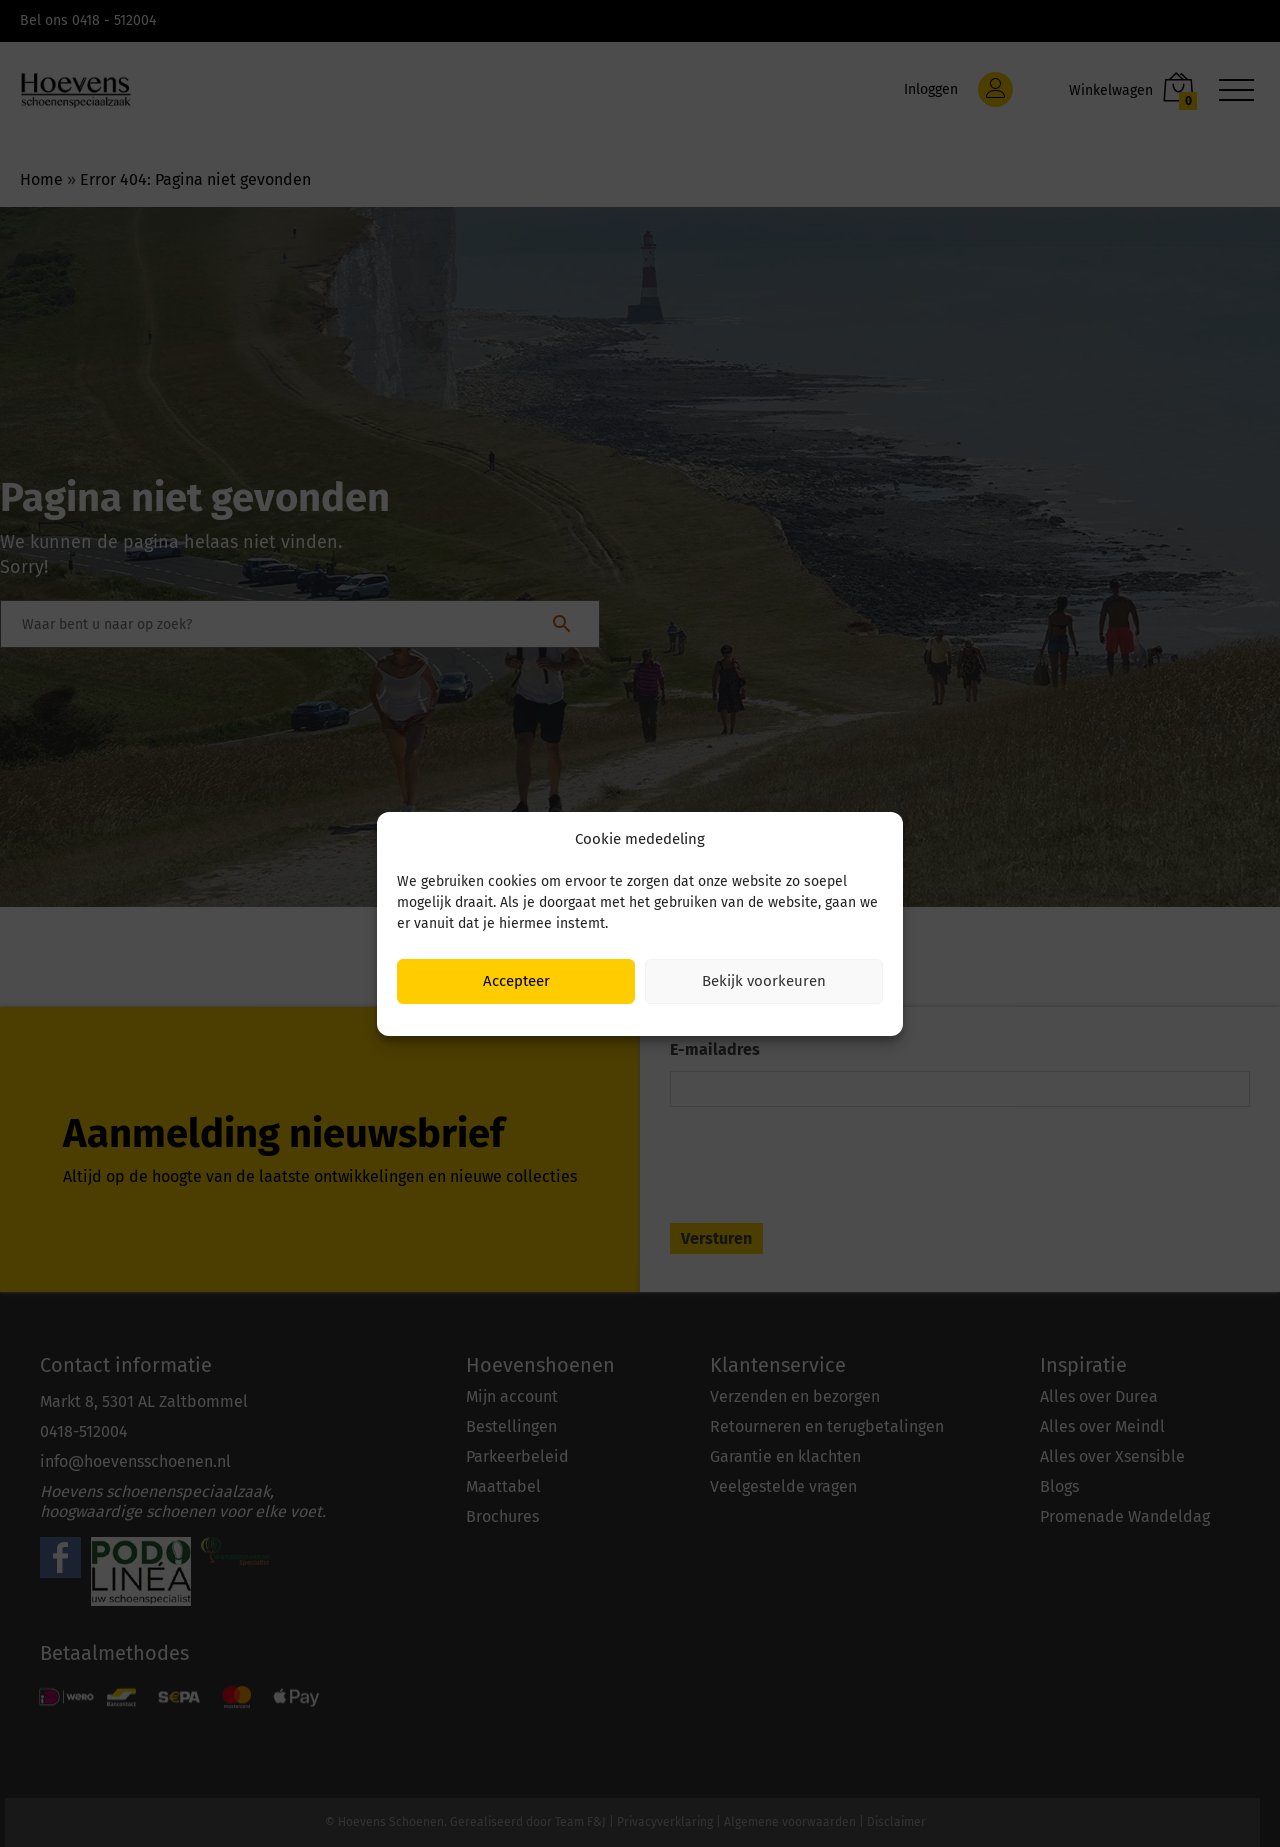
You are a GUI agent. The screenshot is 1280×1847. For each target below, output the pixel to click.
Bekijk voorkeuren (764, 981)
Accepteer (516, 981)
